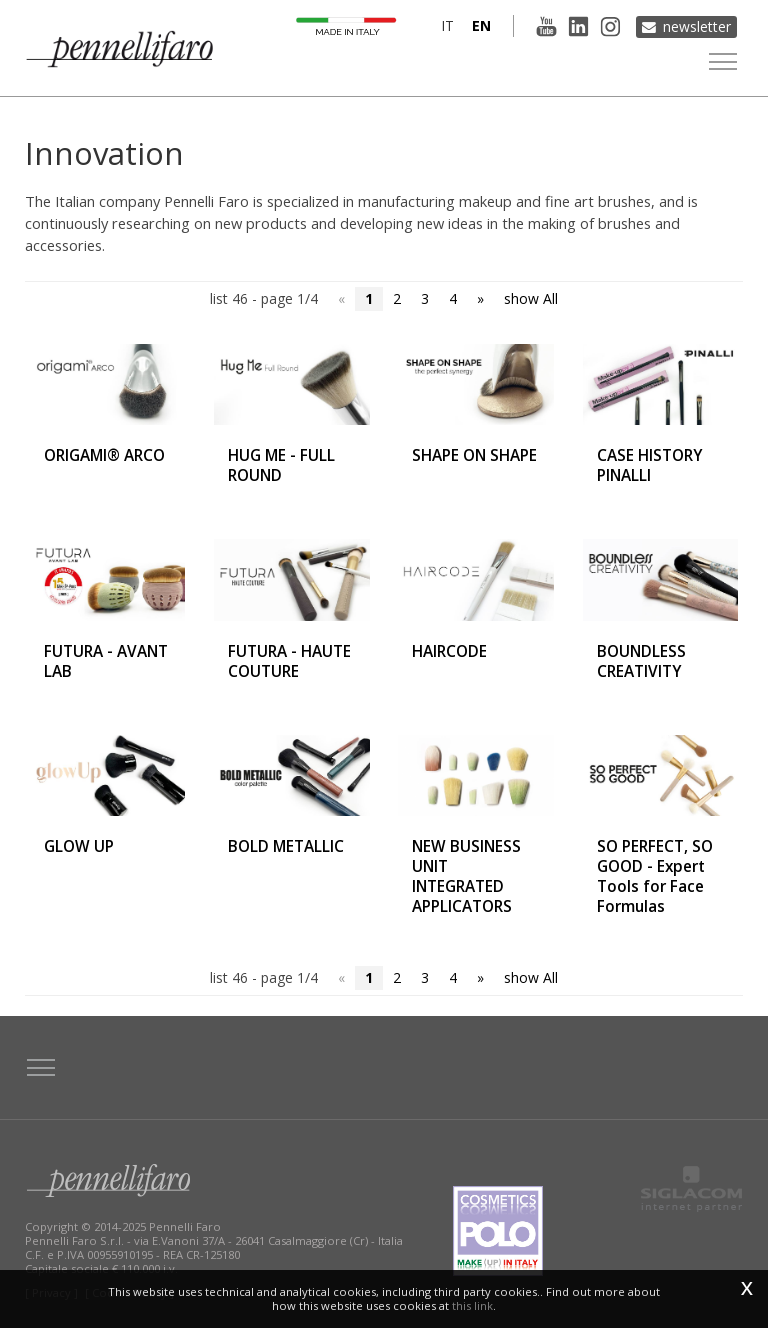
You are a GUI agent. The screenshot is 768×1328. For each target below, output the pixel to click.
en (477, 25)
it (443, 25)
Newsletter (697, 25)
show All (531, 298)
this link (472, 1305)
